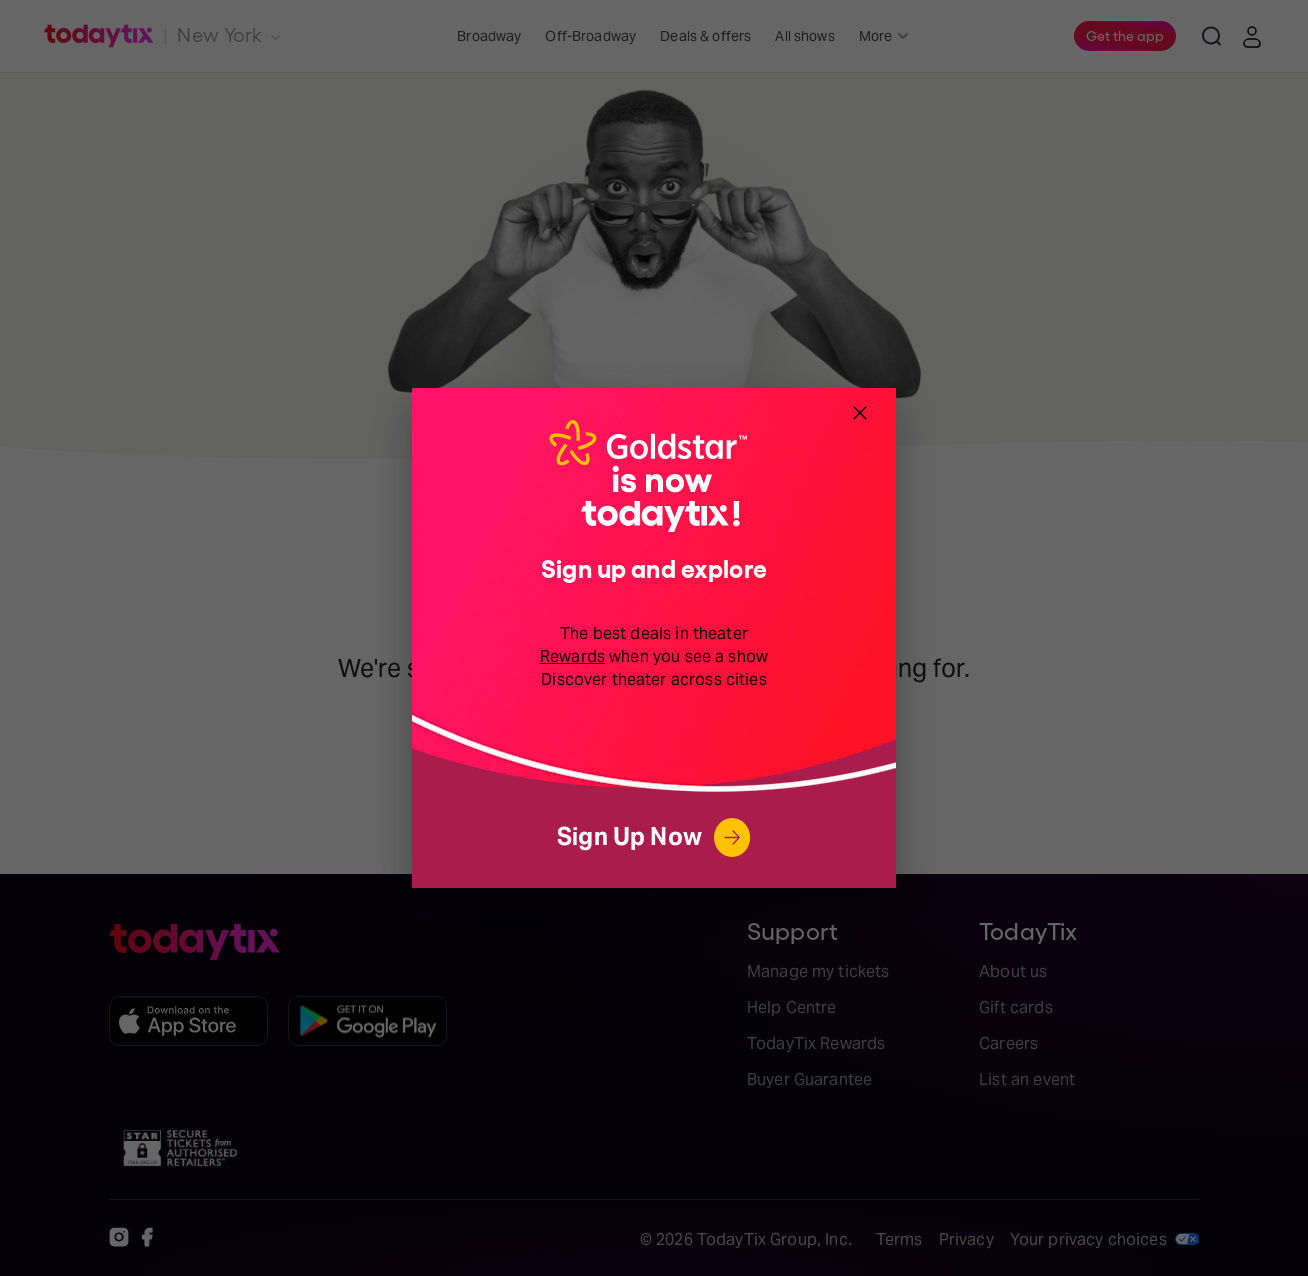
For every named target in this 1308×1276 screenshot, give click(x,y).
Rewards (572, 656)
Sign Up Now (654, 837)
